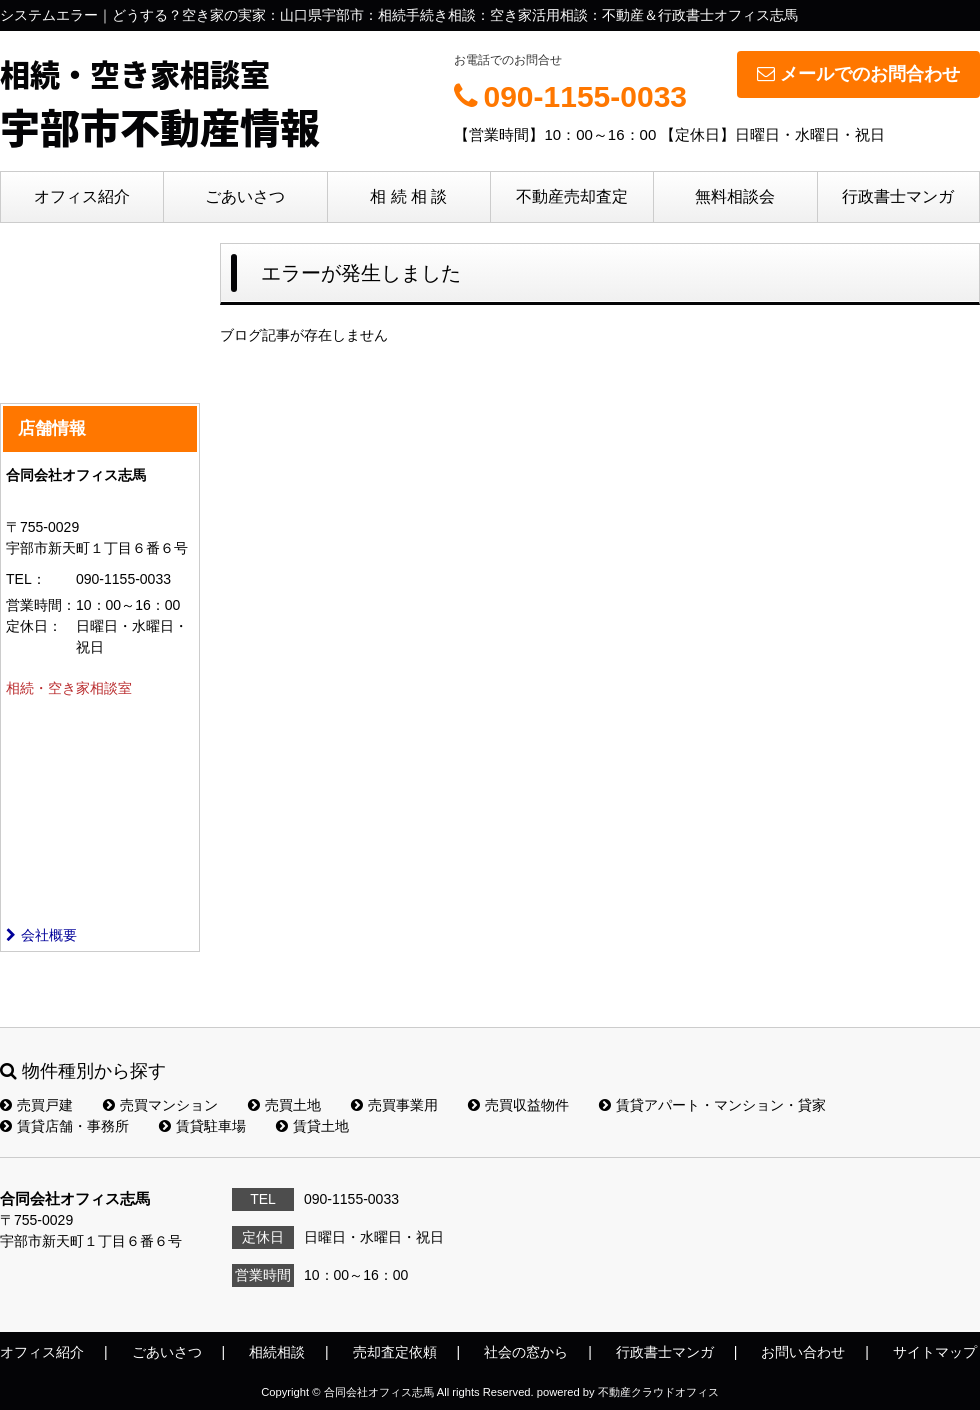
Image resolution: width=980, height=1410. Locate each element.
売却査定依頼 (395, 1352)
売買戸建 (36, 1105)
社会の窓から (526, 1352)
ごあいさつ (245, 196)
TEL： (26, 579)
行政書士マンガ (898, 196)
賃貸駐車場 (202, 1126)
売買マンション (160, 1105)
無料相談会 (735, 196)
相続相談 (277, 1352)
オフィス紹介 (82, 196)
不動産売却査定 (572, 196)
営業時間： (41, 605)
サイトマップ (935, 1352)
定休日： (34, 626)
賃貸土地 (312, 1126)
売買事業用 (394, 1105)
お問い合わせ (803, 1352)
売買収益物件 (518, 1105)
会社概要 (41, 935)
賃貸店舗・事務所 (64, 1126)
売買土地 (284, 1105)
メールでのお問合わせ (858, 74)
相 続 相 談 (408, 196)
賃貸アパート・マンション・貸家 (712, 1105)
